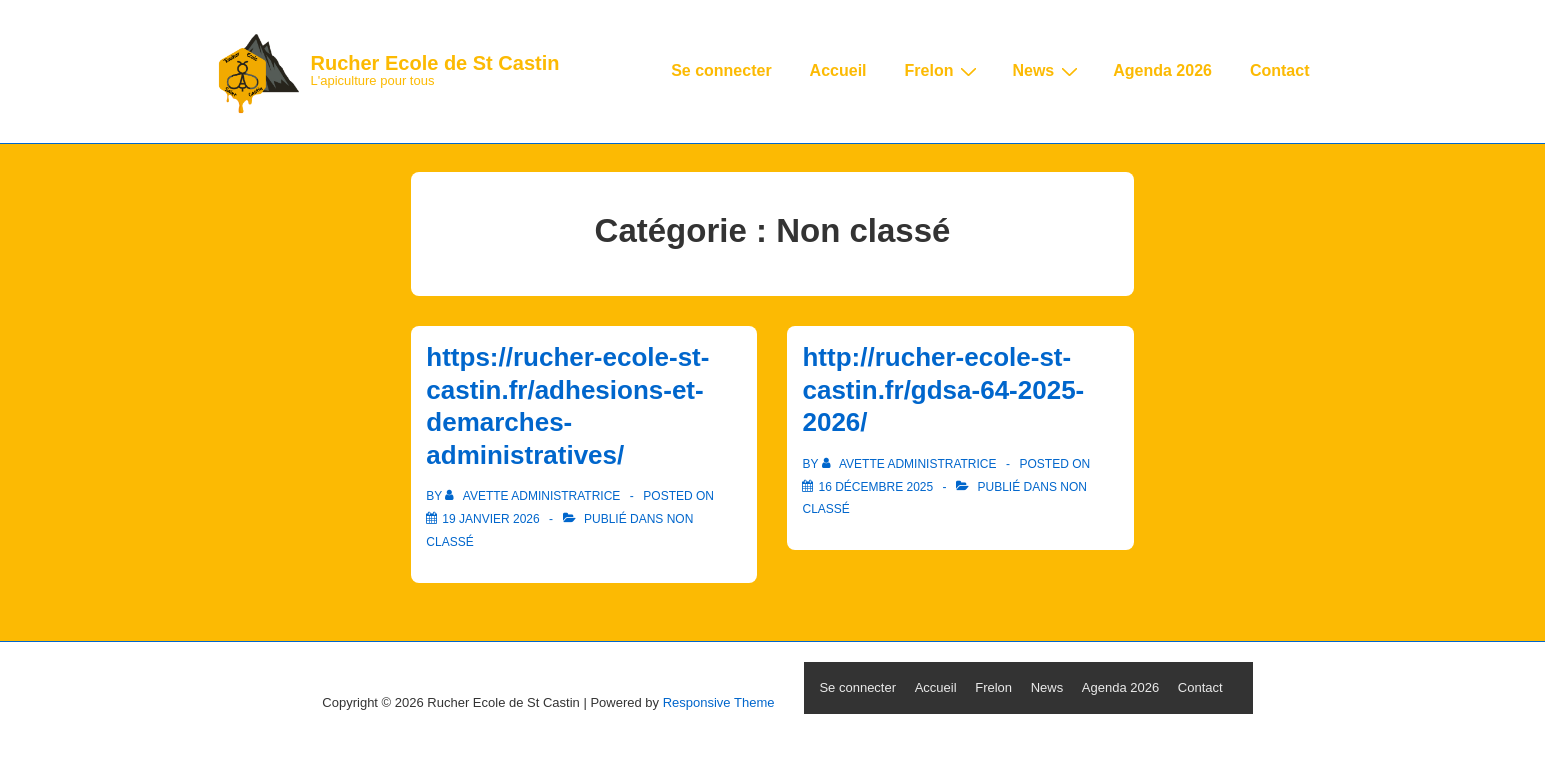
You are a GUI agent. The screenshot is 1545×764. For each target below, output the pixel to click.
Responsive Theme (719, 702)
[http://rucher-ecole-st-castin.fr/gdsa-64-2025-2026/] (875, 487)
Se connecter (721, 70)
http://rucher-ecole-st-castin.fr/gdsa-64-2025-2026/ (943, 389)
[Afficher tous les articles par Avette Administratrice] (534, 496)
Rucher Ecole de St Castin (435, 63)
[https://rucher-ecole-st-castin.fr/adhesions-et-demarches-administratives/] (490, 519)
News (1047, 71)
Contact (1280, 70)
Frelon (944, 71)
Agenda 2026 (1162, 70)
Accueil (838, 70)
